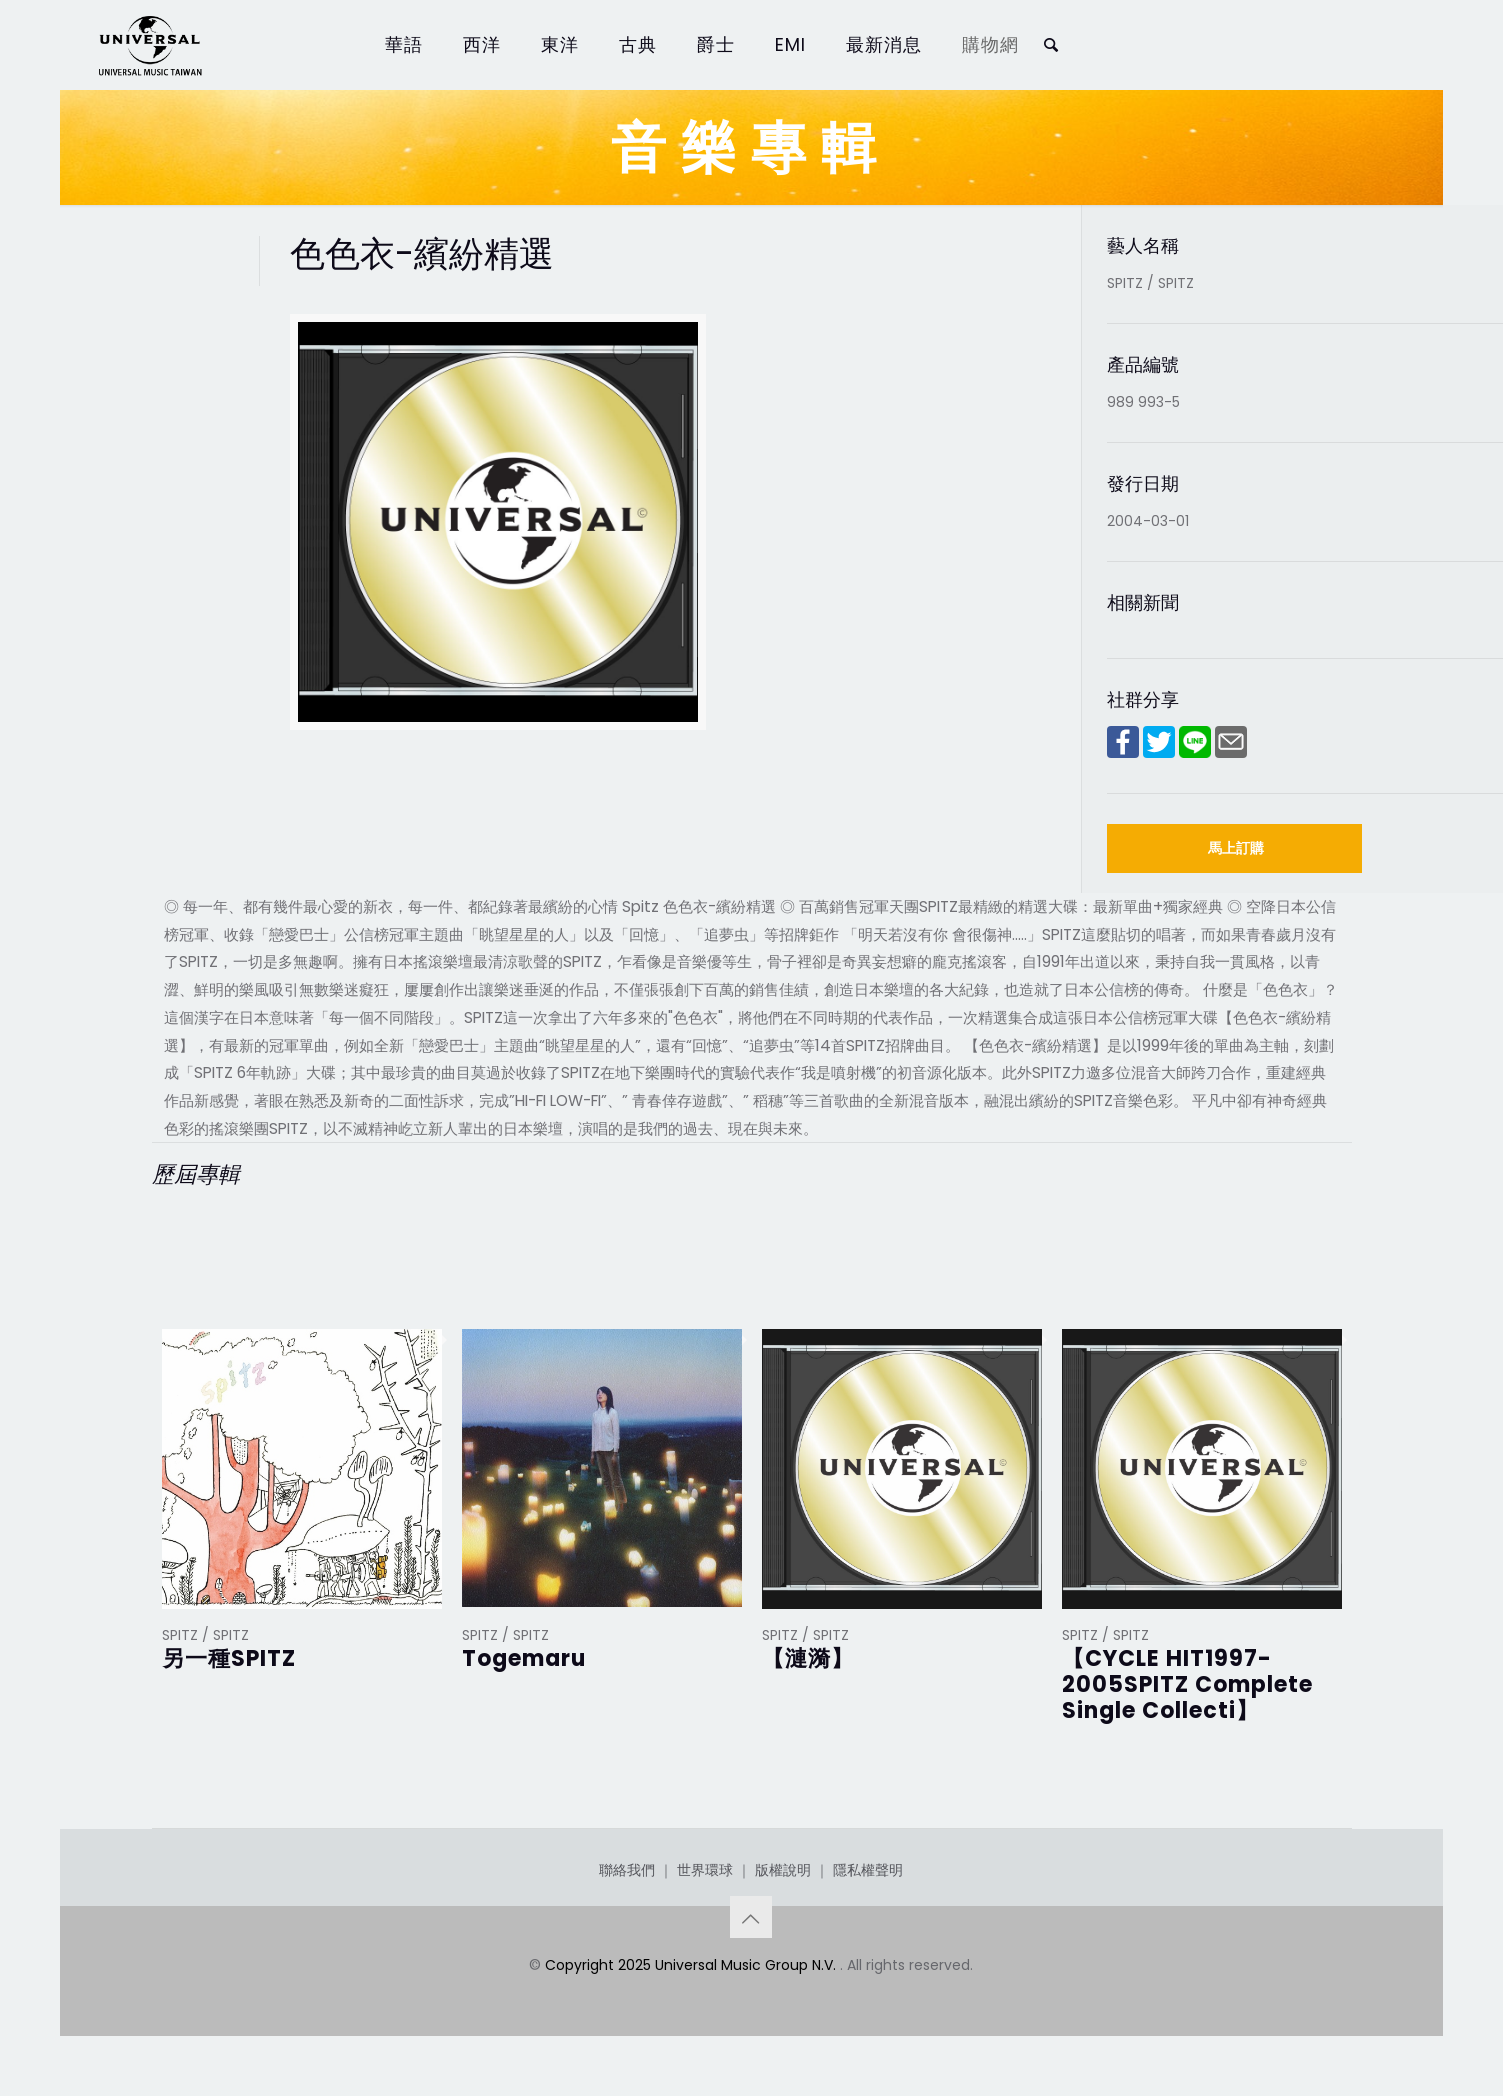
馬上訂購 (1236, 848)
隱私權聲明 (868, 1870)
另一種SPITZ (229, 1658)
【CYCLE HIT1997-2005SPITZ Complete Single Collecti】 (1187, 1684)
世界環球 (705, 1870)
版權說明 (783, 1870)
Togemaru (524, 1658)
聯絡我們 (627, 1870)
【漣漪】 (808, 1658)
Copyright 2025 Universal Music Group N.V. (692, 1965)
